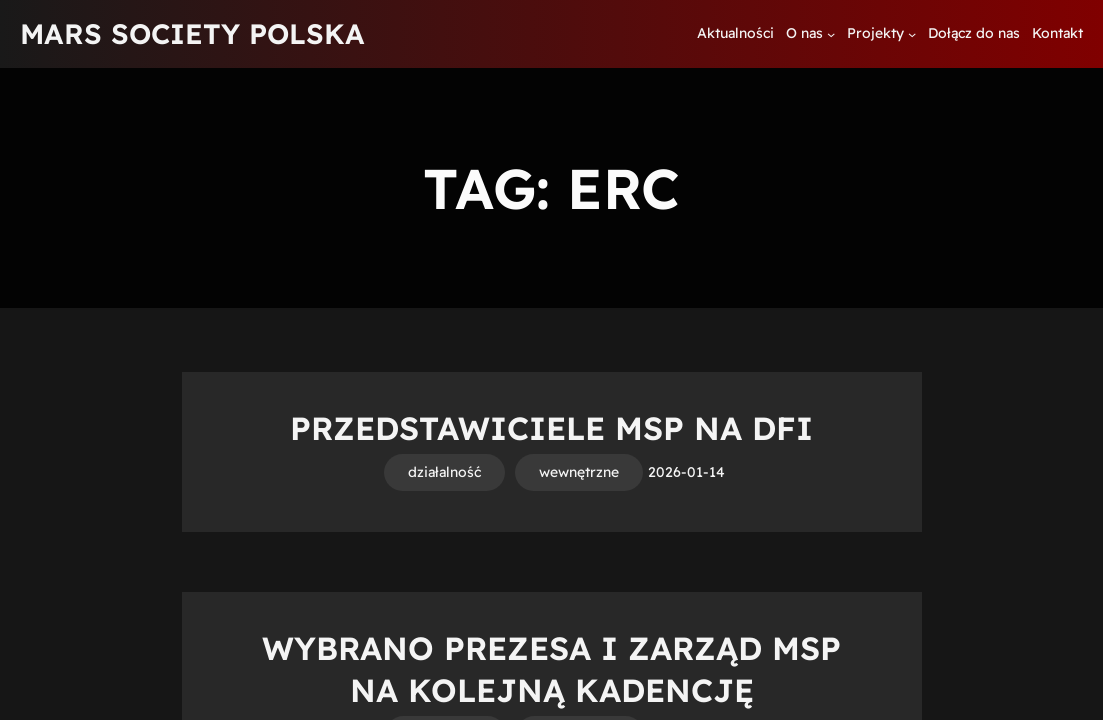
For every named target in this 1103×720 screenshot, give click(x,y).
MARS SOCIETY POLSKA (192, 33)
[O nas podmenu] (831, 34)
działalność (444, 472)
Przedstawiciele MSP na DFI (551, 428)
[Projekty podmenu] (912, 34)
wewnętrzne (579, 472)
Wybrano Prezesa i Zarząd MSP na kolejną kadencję (551, 669)
